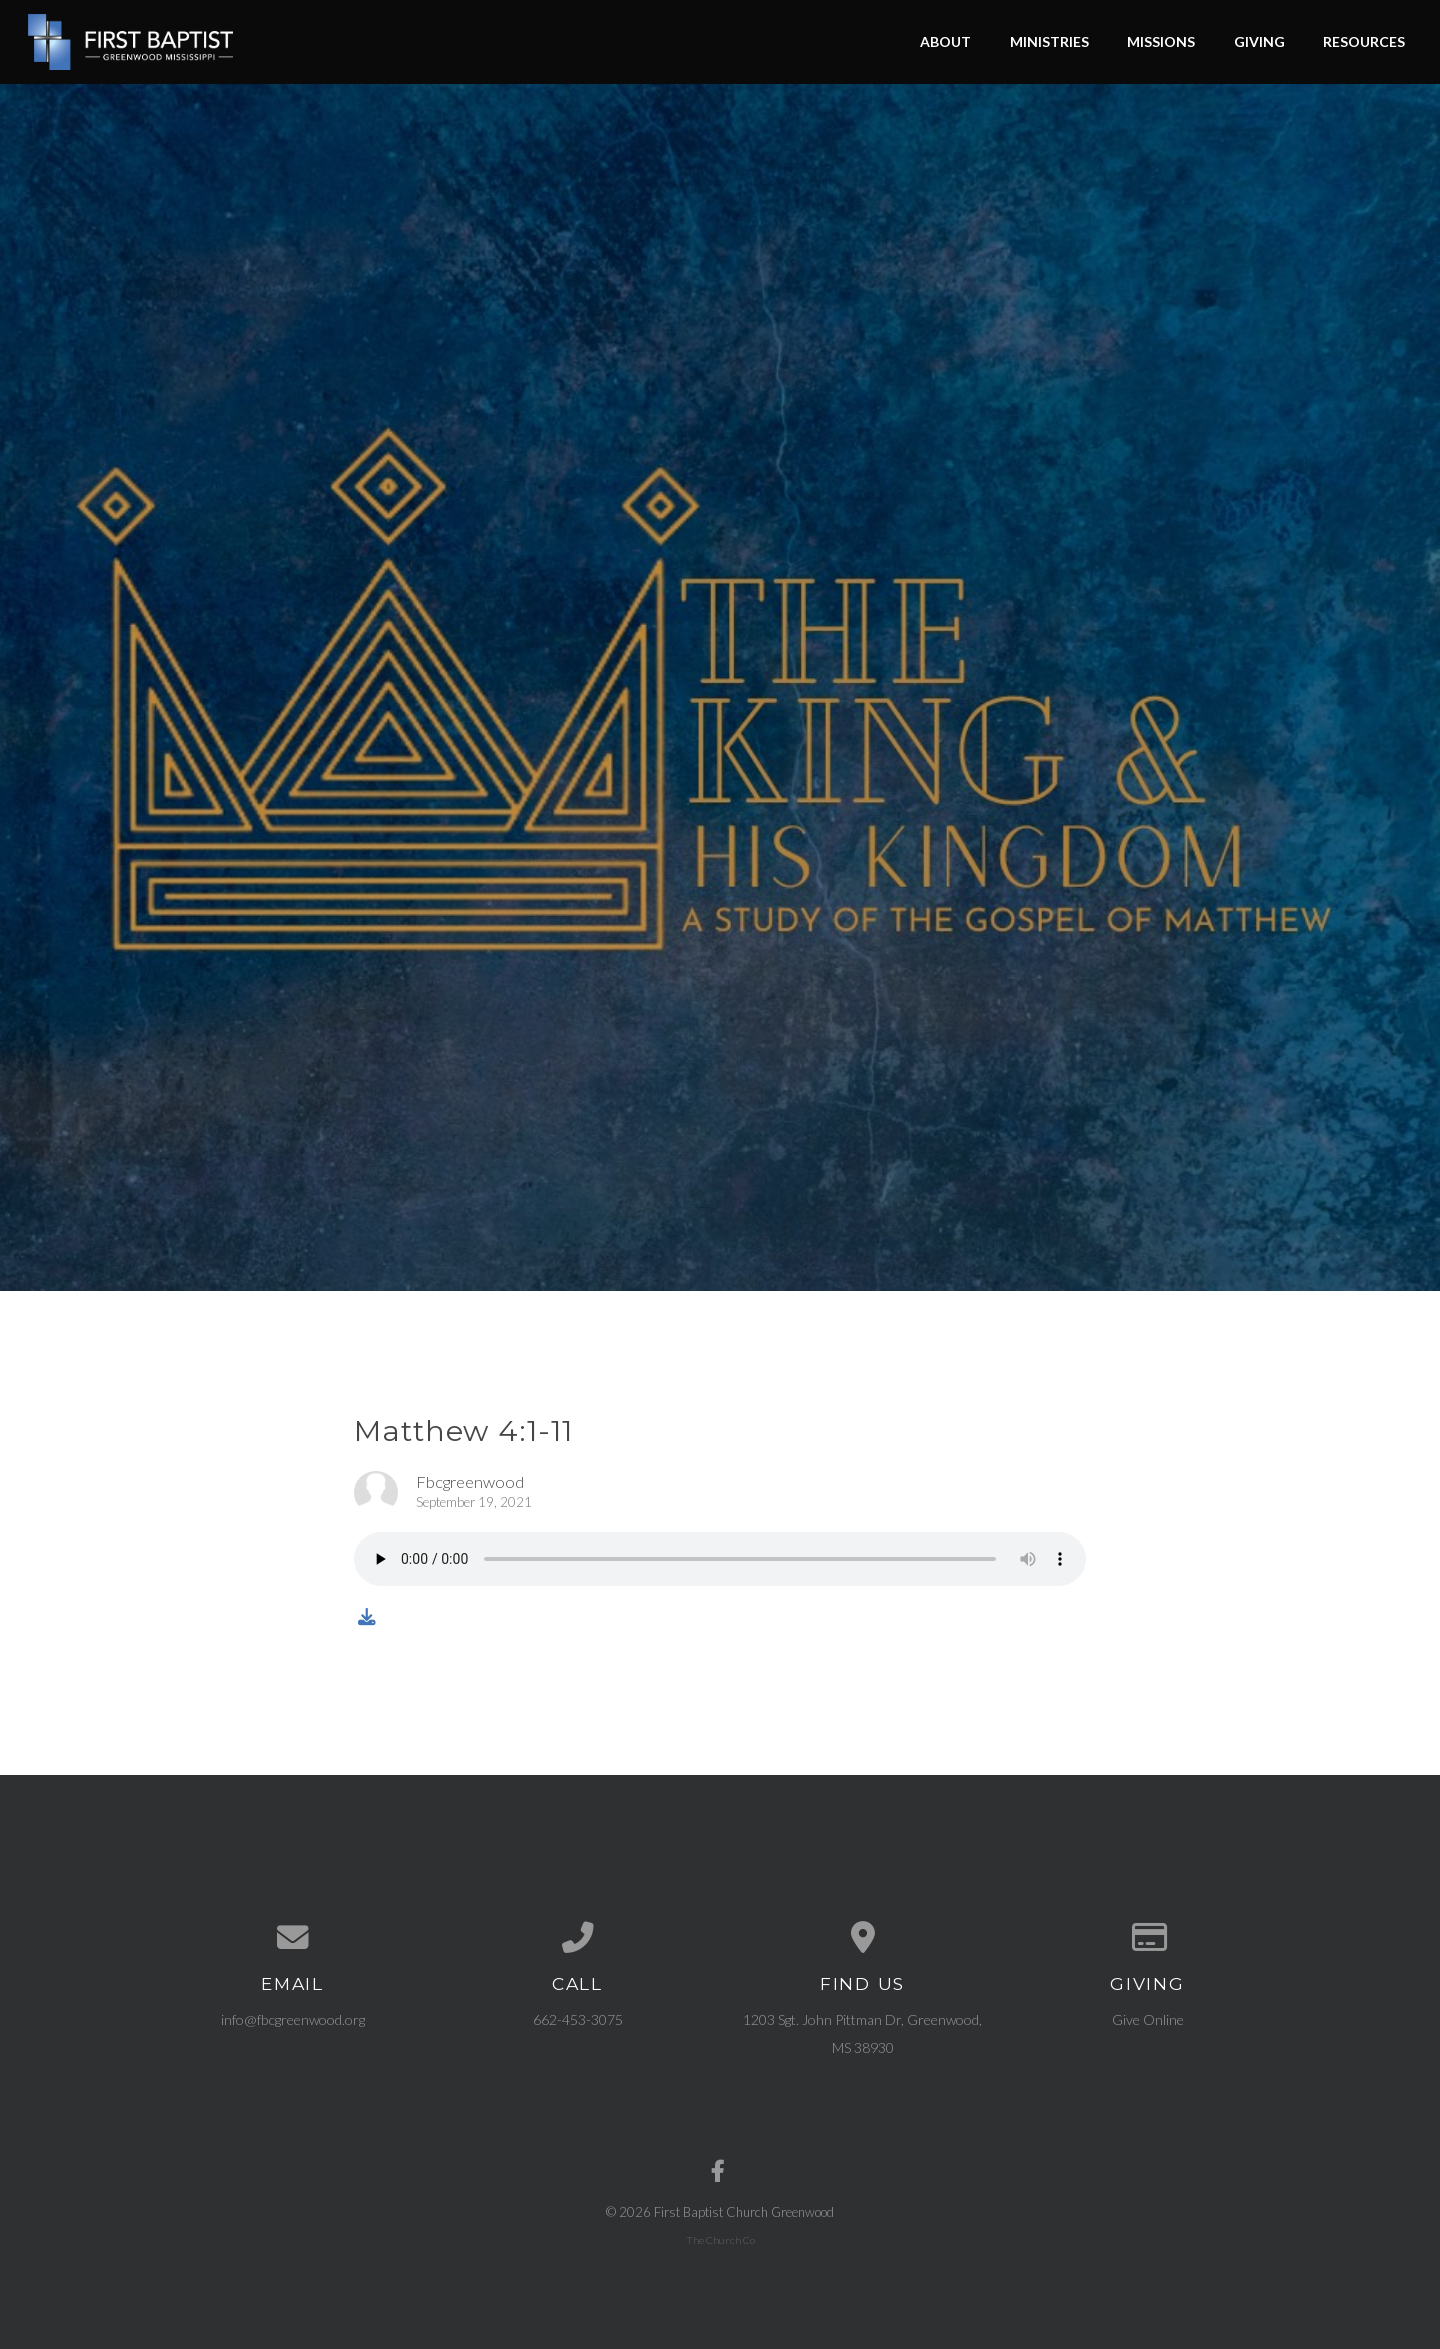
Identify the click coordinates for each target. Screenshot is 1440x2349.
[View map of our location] (862, 1938)
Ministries (1049, 41)
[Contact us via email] (292, 1938)
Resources (1364, 41)
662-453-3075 (578, 2019)
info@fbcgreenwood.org (293, 2019)
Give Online (1148, 2019)
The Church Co (720, 2240)
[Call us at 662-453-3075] (577, 1938)
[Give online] (1147, 1938)
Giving (1259, 41)
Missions (1161, 41)
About (945, 41)
